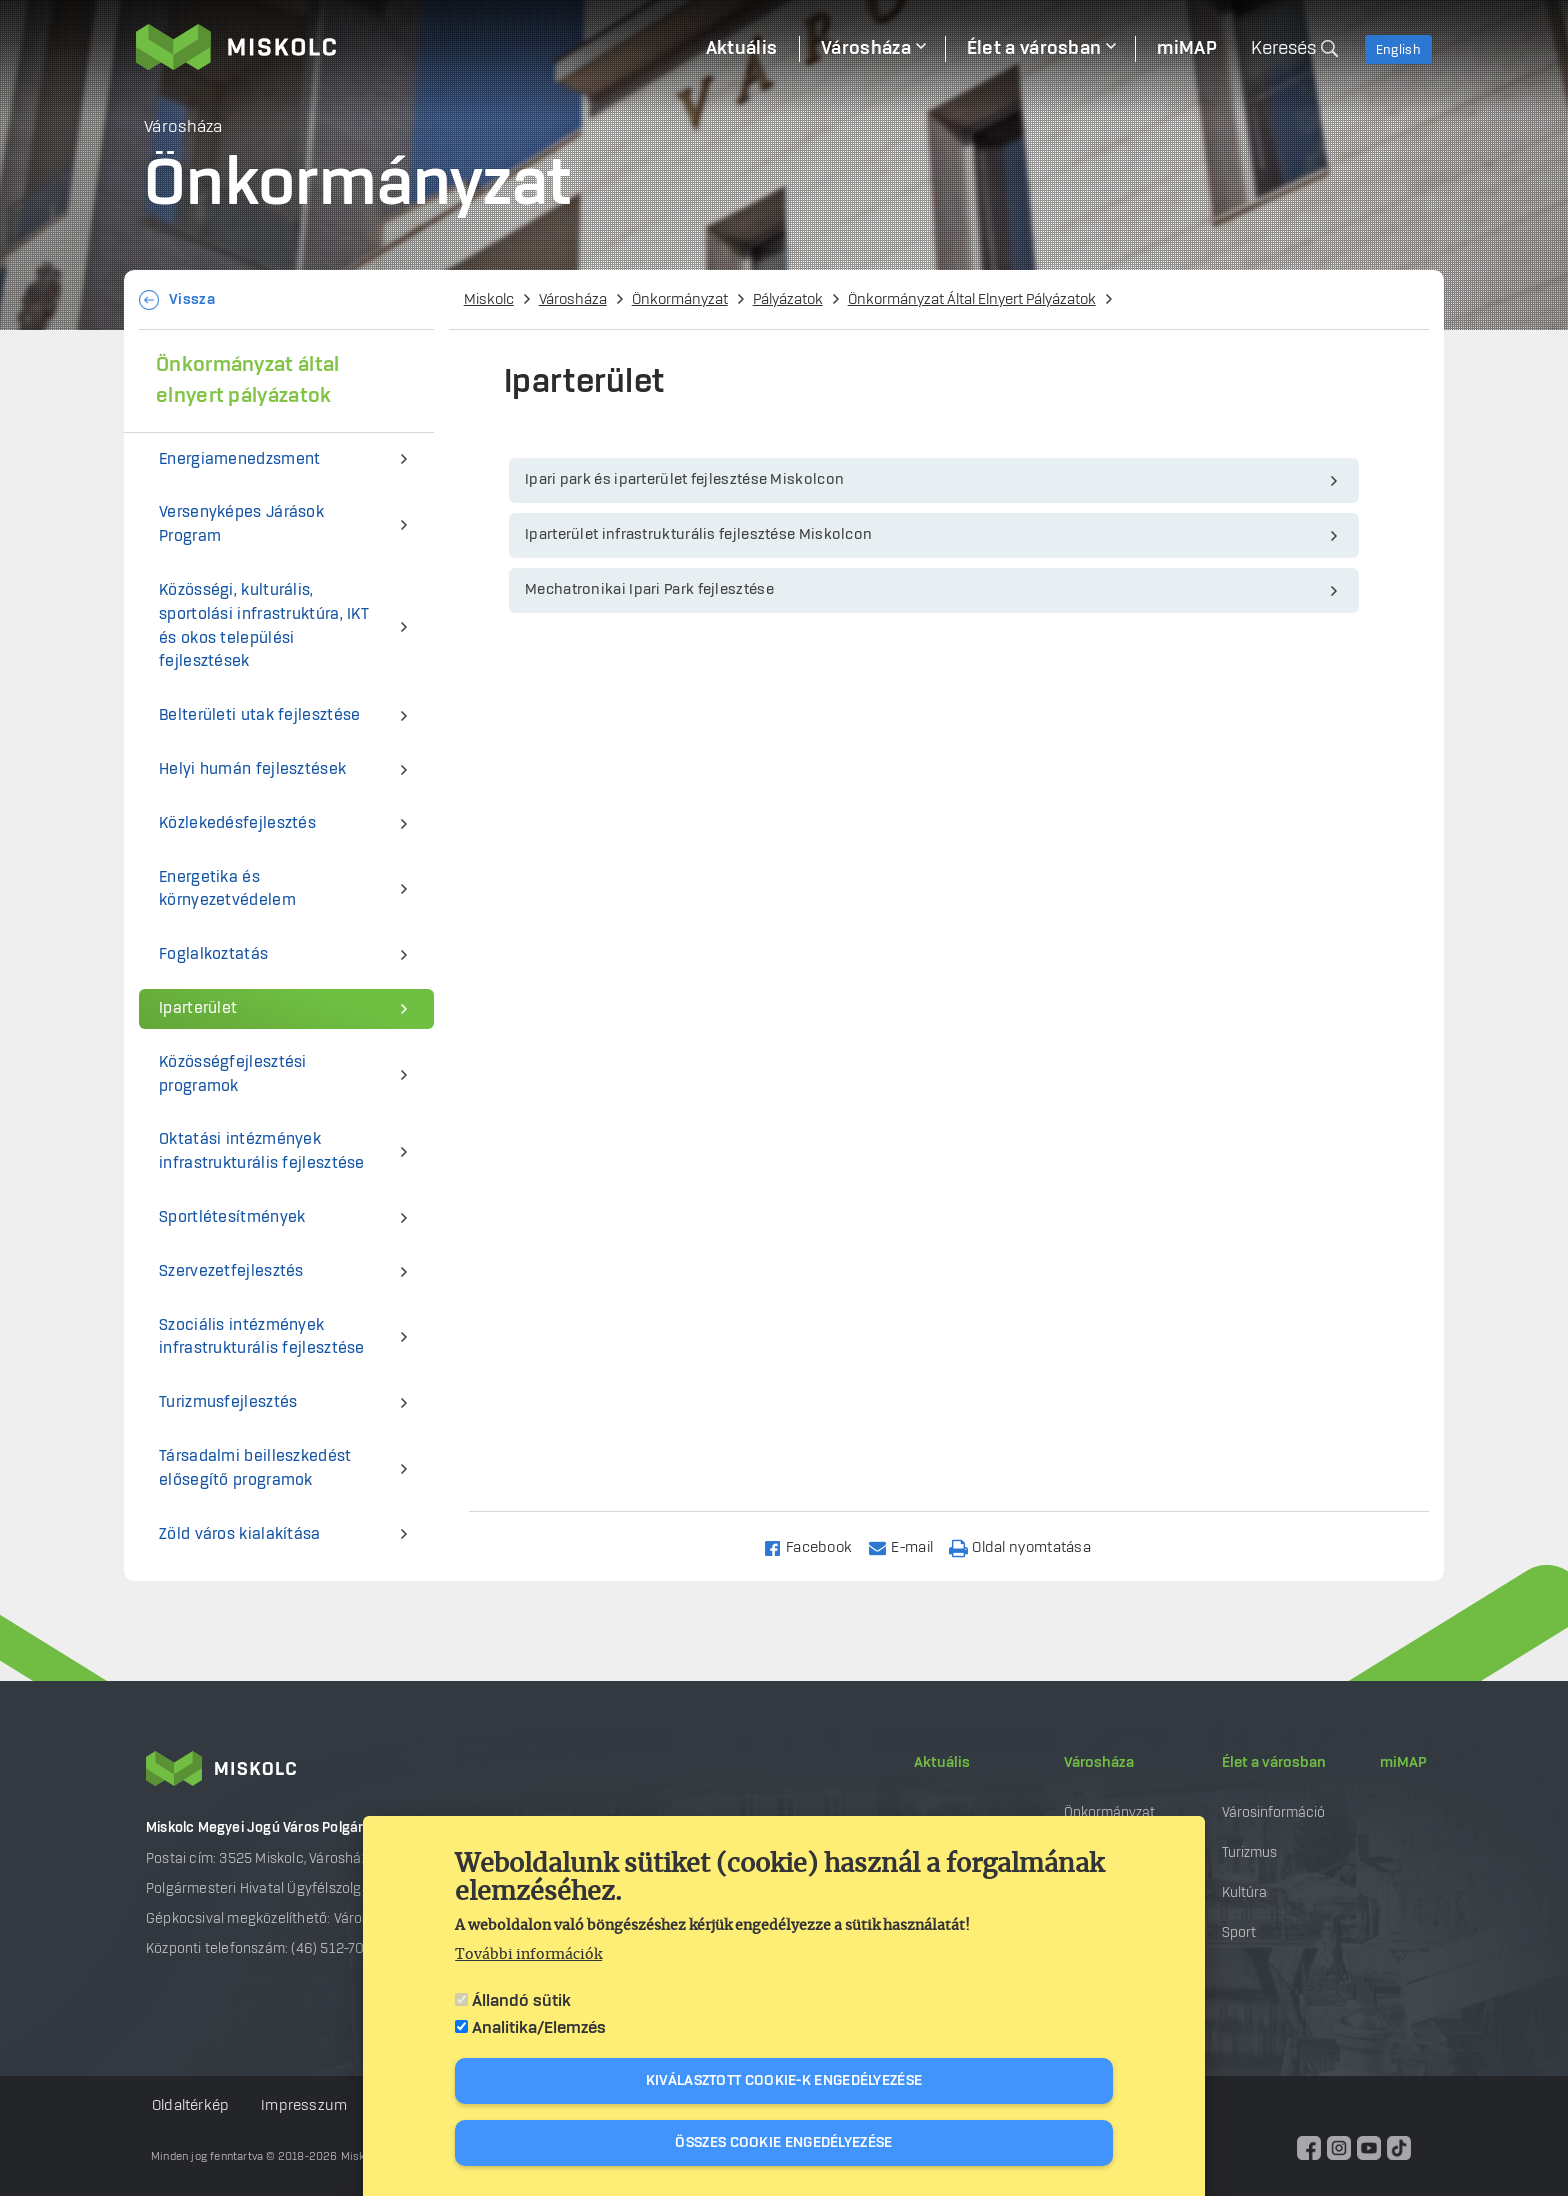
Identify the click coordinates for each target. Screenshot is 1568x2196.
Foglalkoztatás (213, 954)
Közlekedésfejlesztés (237, 823)
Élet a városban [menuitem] (1034, 49)
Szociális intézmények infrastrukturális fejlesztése (262, 1337)
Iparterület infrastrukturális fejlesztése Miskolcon (698, 535)
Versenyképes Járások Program (241, 524)
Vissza (192, 300)
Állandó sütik (521, 2001)
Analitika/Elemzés (539, 2028)
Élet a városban (1274, 1763)
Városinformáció (1273, 1812)
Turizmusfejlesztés (228, 1402)
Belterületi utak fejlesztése (259, 715)
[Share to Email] (909, 1546)
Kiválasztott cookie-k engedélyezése (784, 2081)
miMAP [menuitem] (1187, 49)
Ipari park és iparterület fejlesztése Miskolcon (684, 480)
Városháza (573, 300)
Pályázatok (788, 300)
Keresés (1283, 49)
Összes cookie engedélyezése (783, 2143)
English (1398, 50)
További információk (528, 1955)
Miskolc (489, 300)
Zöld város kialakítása (240, 1534)
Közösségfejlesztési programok (233, 1074)
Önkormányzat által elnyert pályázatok (247, 380)
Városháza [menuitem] (866, 49)
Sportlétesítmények (232, 1217)
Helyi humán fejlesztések (252, 769)
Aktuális (942, 1763)
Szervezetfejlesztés (231, 1271)
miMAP (1403, 1763)
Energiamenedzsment (239, 459)
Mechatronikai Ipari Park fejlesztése (649, 590)
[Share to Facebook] (816, 1546)
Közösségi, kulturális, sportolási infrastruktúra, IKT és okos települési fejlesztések (264, 626)
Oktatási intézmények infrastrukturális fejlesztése (262, 1151)
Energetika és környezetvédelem (227, 889)
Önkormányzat (680, 300)
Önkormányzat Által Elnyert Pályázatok (972, 300)
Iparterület (198, 1008)
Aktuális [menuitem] (741, 49)
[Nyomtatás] (1029, 1546)
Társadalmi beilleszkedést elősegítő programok (255, 1468)
